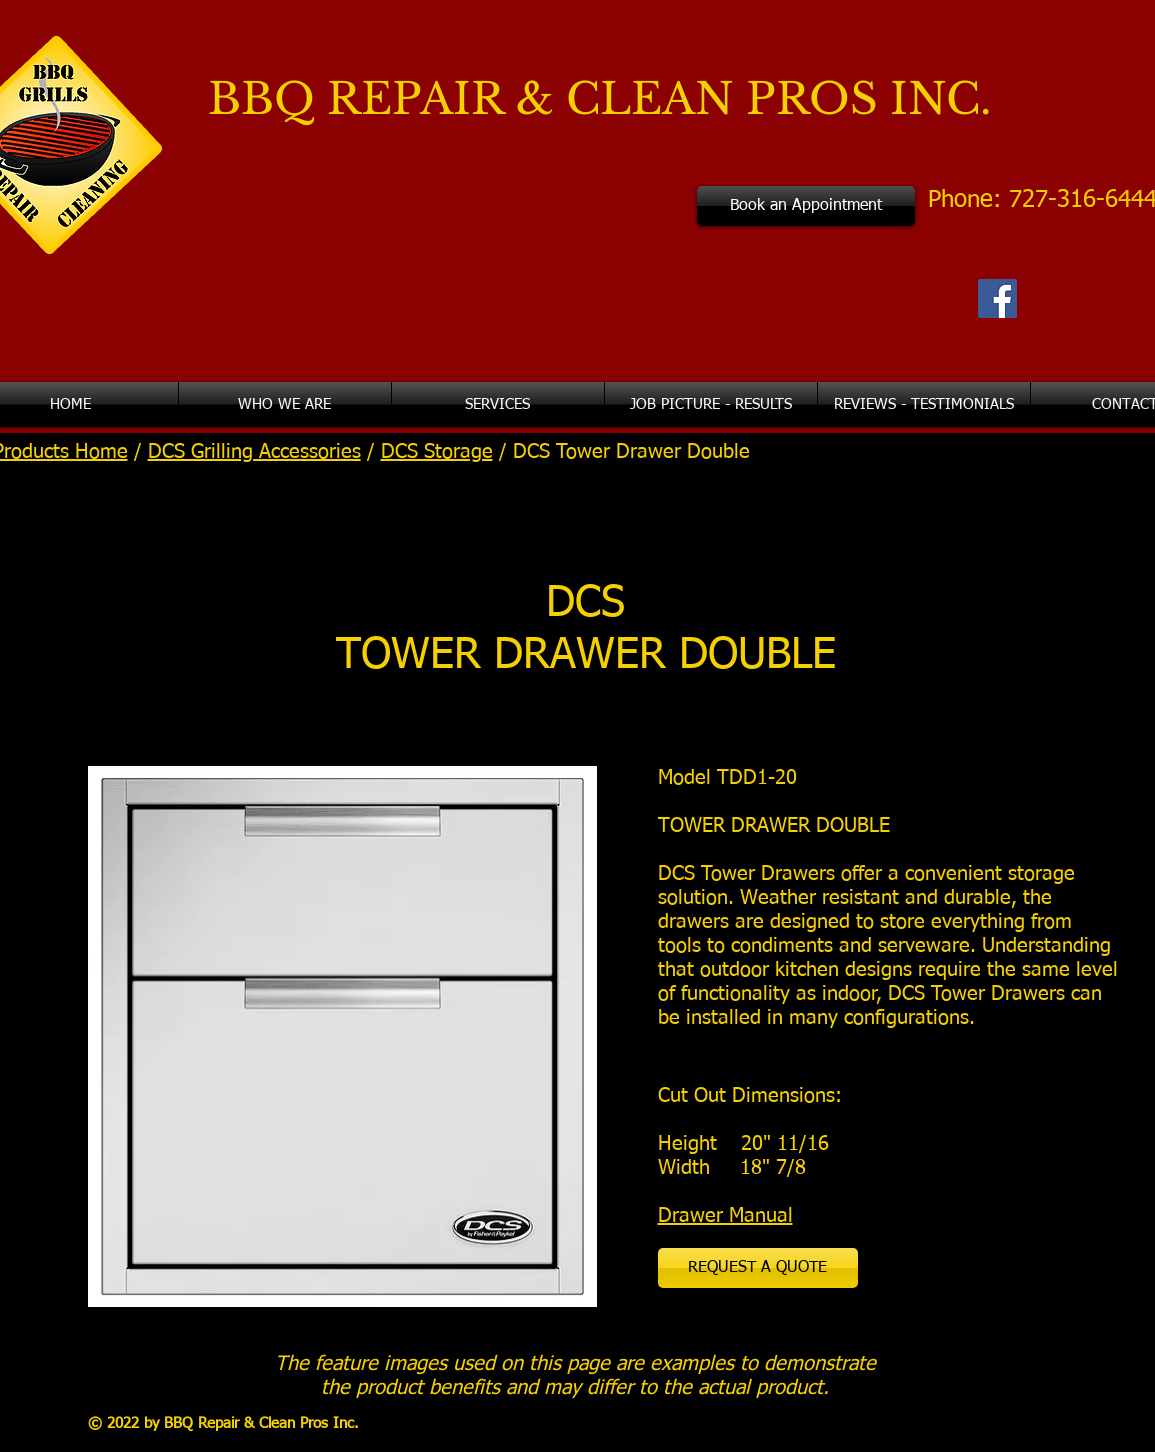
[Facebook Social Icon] (997, 298)
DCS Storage (437, 452)
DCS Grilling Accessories (254, 452)
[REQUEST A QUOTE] (758, 1268)
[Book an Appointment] (806, 206)
